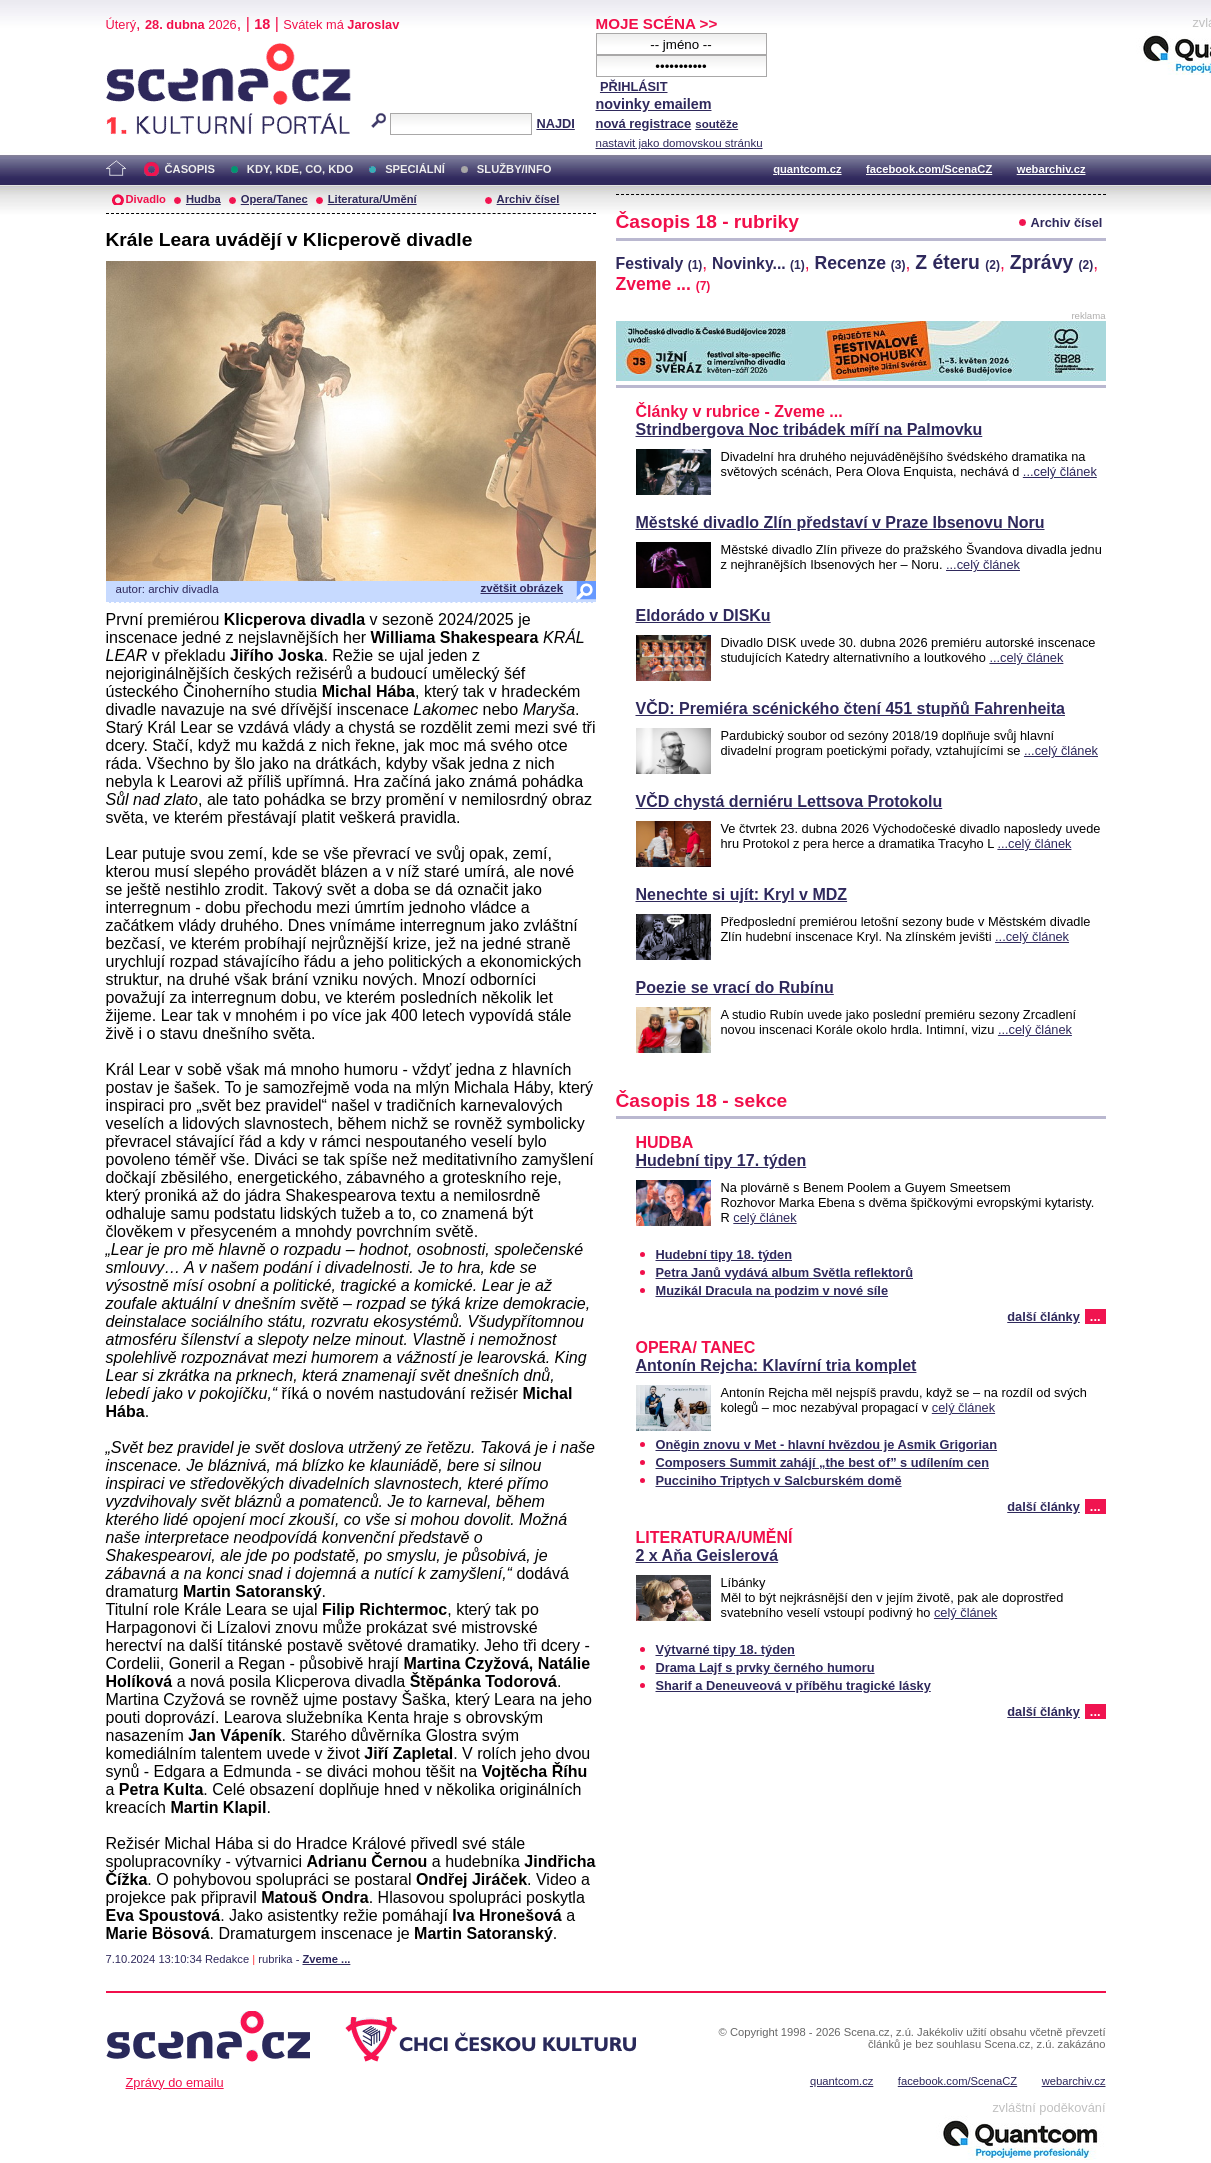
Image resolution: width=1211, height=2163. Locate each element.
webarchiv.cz (1051, 169)
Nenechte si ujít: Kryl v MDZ (742, 894)
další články (1043, 1316)
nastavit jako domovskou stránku (679, 143)
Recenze (860, 263)
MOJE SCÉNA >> (657, 23)
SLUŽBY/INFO (514, 169)
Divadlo (146, 199)
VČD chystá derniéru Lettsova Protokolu (789, 801)
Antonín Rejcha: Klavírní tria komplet (776, 1365)
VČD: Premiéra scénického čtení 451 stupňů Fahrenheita (850, 708)
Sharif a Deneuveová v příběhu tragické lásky (793, 1685)
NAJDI (555, 123)
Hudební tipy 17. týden (721, 1160)
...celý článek (1060, 471)
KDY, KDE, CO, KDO (300, 169)
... (1095, 1316)
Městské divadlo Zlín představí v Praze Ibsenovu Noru (840, 522)
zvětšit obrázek (522, 588)
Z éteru (957, 262)
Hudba (203, 199)
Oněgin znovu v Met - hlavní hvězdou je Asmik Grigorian (827, 1444)
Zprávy (1052, 262)
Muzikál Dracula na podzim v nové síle (772, 1290)
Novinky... (758, 263)
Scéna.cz (140, 51)
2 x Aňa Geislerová (707, 1555)
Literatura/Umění (372, 199)
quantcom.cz (807, 169)
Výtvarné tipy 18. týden (725, 1649)
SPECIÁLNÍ (415, 169)
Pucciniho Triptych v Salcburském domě (779, 1480)
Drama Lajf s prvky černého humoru (765, 1667)
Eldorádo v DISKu (703, 615)
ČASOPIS (190, 169)
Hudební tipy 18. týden (724, 1254)
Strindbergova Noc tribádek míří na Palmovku (809, 429)
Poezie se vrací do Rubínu (735, 987)
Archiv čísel (528, 199)
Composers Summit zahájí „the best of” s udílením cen (823, 1462)
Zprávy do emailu (175, 2082)
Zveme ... (326, 1959)
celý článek (764, 1217)
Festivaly (659, 263)
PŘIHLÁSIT (634, 86)
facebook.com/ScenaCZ (929, 169)
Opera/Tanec (274, 199)
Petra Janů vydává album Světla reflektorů (784, 1272)
